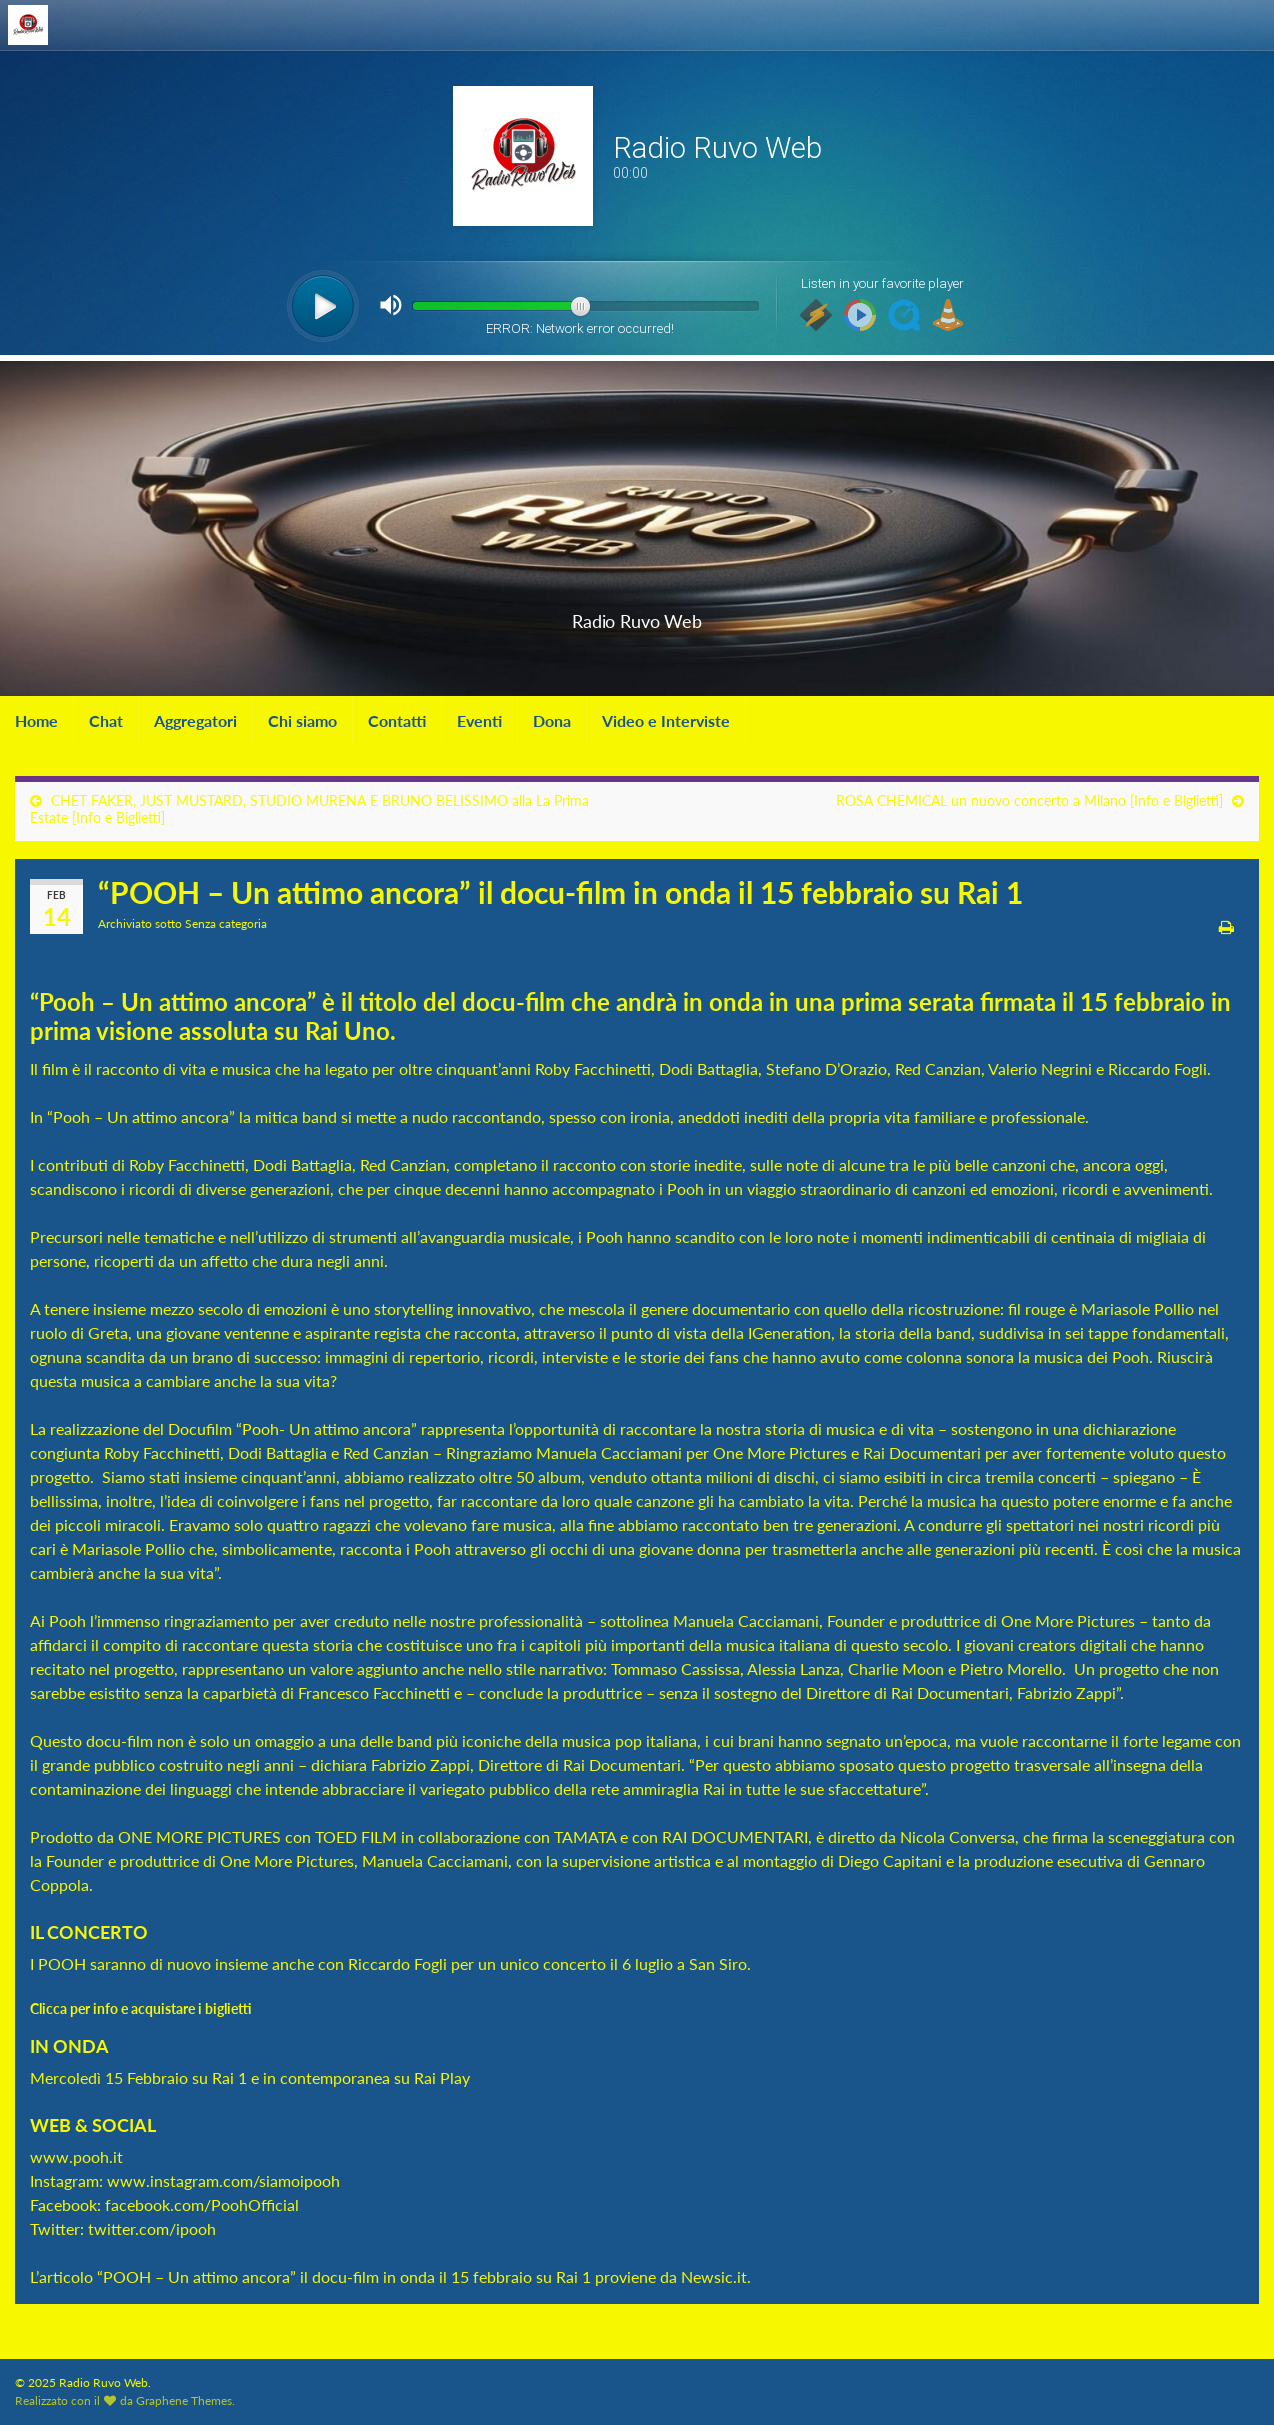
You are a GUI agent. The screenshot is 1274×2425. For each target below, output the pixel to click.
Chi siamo (302, 720)
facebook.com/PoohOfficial (202, 2204)
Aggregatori (195, 720)
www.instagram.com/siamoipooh (223, 2180)
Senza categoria (226, 923)
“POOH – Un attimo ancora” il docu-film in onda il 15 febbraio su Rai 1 (344, 2276)
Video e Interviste (666, 720)
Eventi (479, 720)
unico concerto (553, 1963)
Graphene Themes (184, 2400)
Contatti (397, 720)
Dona (552, 720)
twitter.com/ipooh (152, 2228)
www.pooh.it (76, 2156)
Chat (106, 720)
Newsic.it (714, 2276)
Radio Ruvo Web (637, 615)
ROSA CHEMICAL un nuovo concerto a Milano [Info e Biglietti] (1029, 800)
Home (36, 720)
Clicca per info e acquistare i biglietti (142, 2008)
